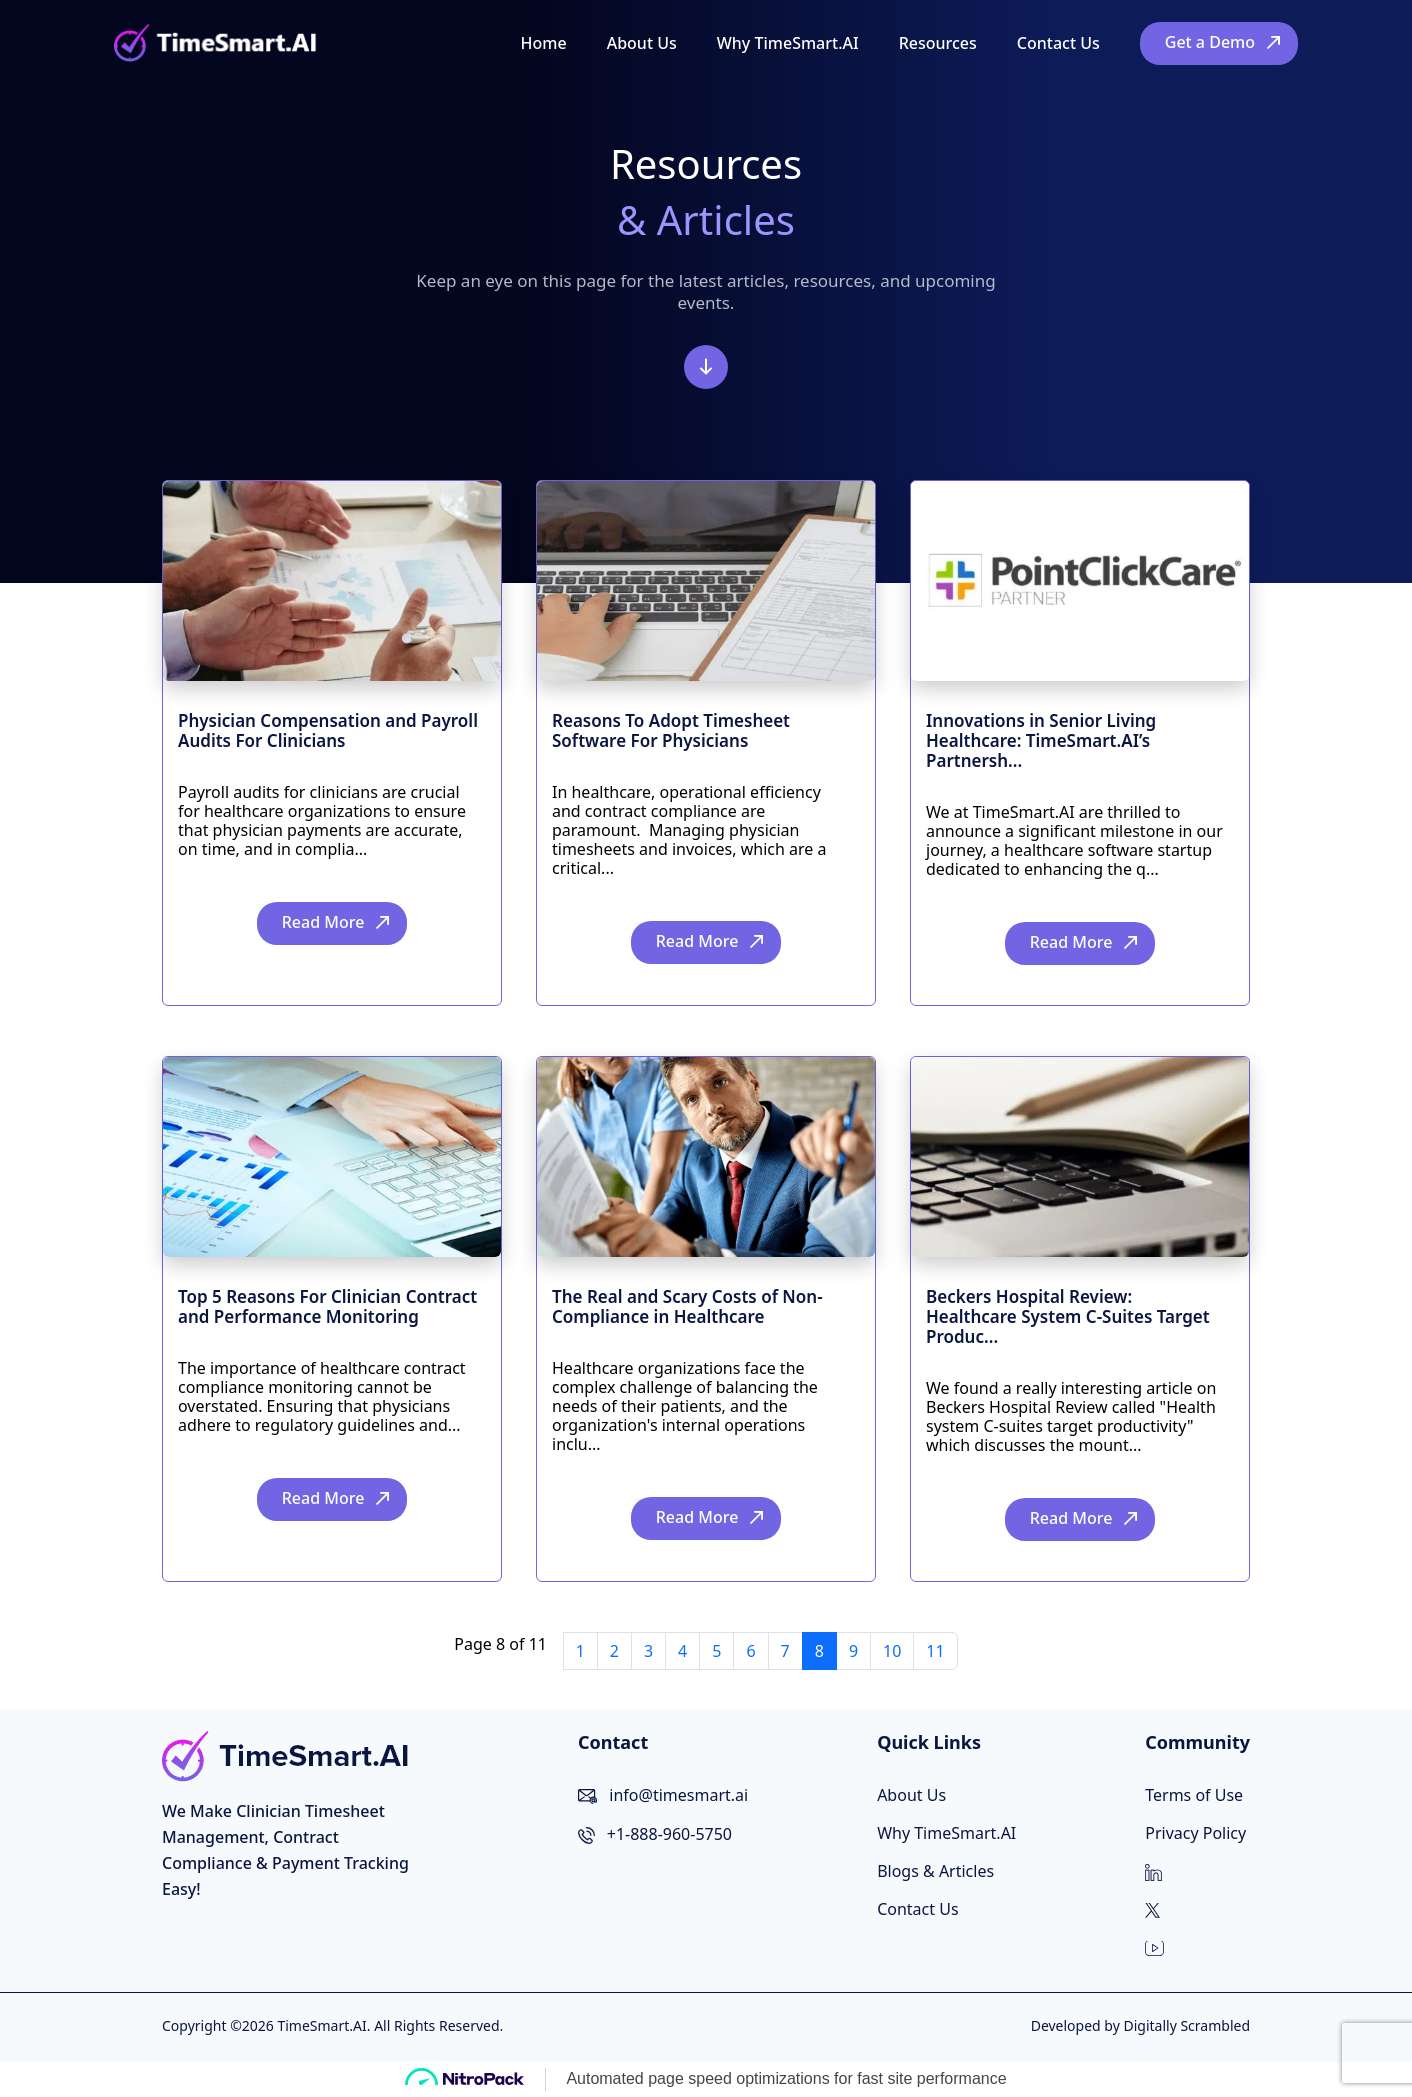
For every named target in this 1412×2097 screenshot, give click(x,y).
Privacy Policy (1195, 1833)
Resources (938, 43)
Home (544, 43)
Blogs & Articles (935, 1871)
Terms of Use (1194, 1795)
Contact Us (1058, 43)
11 (935, 1651)
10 (892, 1651)
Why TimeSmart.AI (788, 43)
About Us (642, 43)
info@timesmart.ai (678, 1795)
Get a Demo (1210, 42)
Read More (323, 922)
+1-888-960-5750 (669, 1834)
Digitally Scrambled (1186, 2025)
